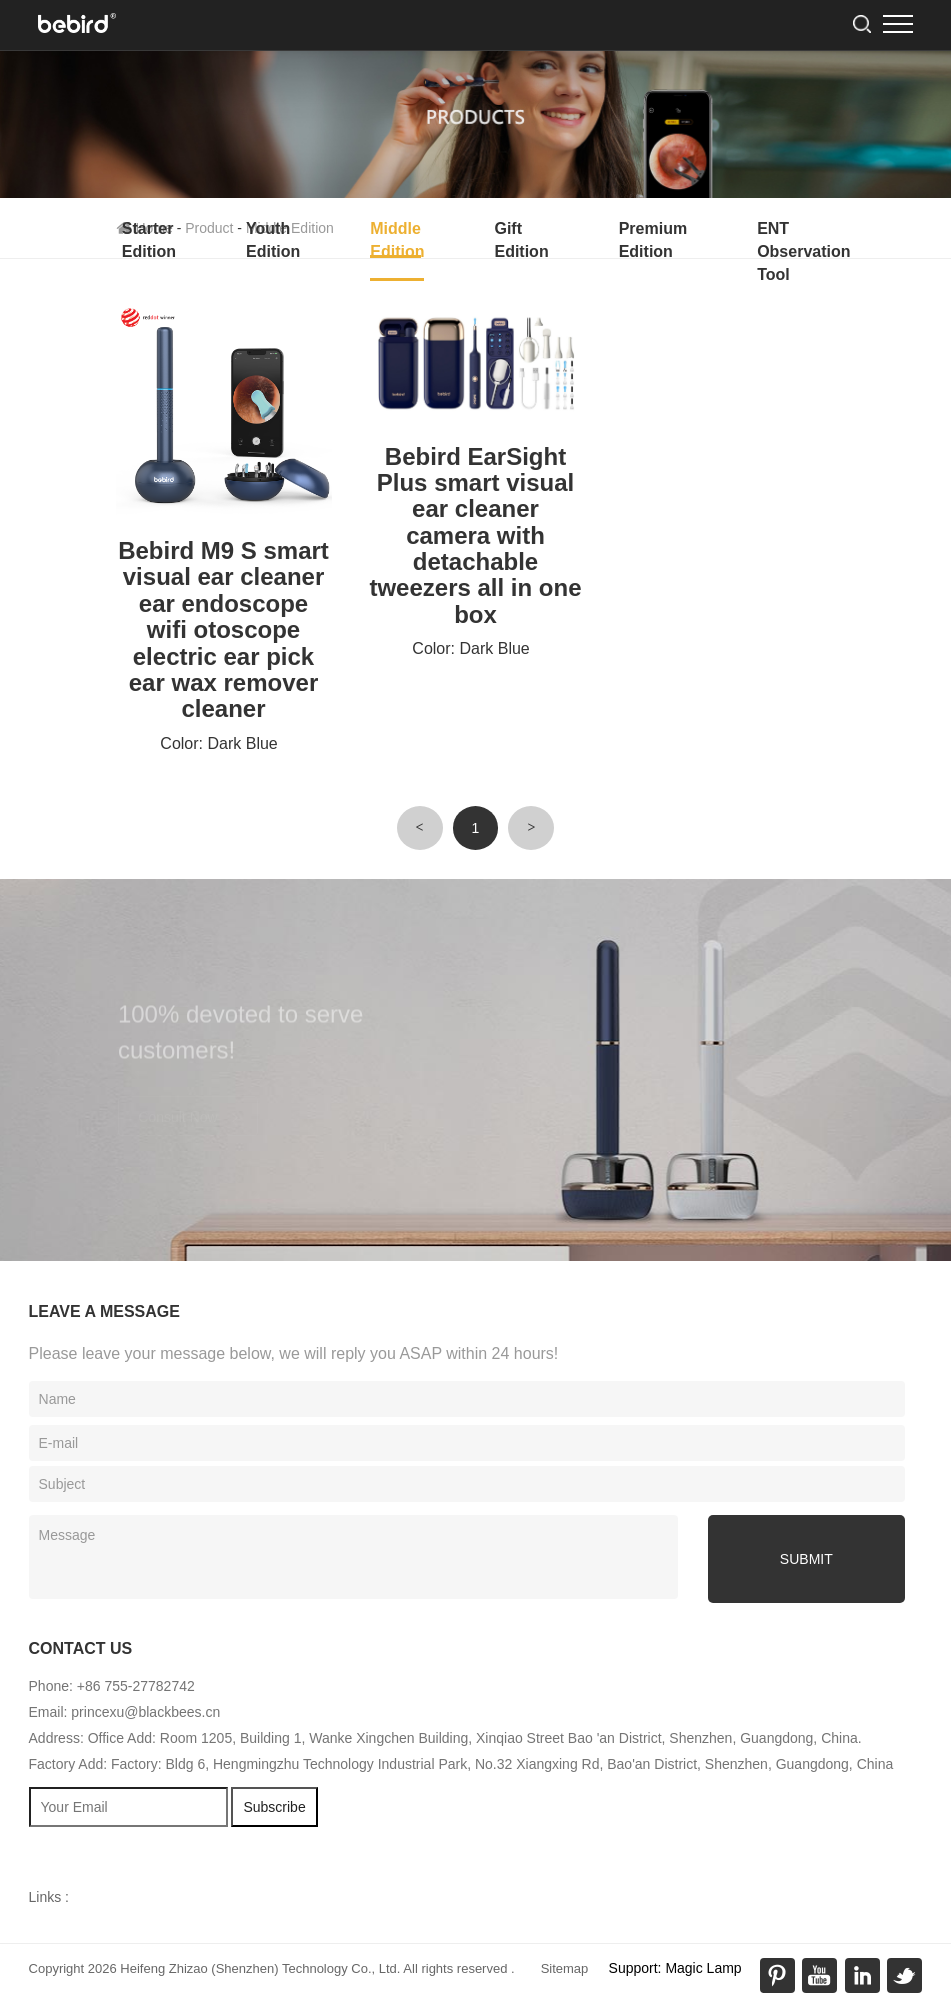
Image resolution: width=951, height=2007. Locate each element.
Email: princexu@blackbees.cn (125, 1712)
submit (806, 1559)
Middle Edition (397, 240)
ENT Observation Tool (803, 251)
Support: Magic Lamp (675, 1968)
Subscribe (274, 1807)
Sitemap (565, 1968)
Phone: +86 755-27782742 (112, 1686)
